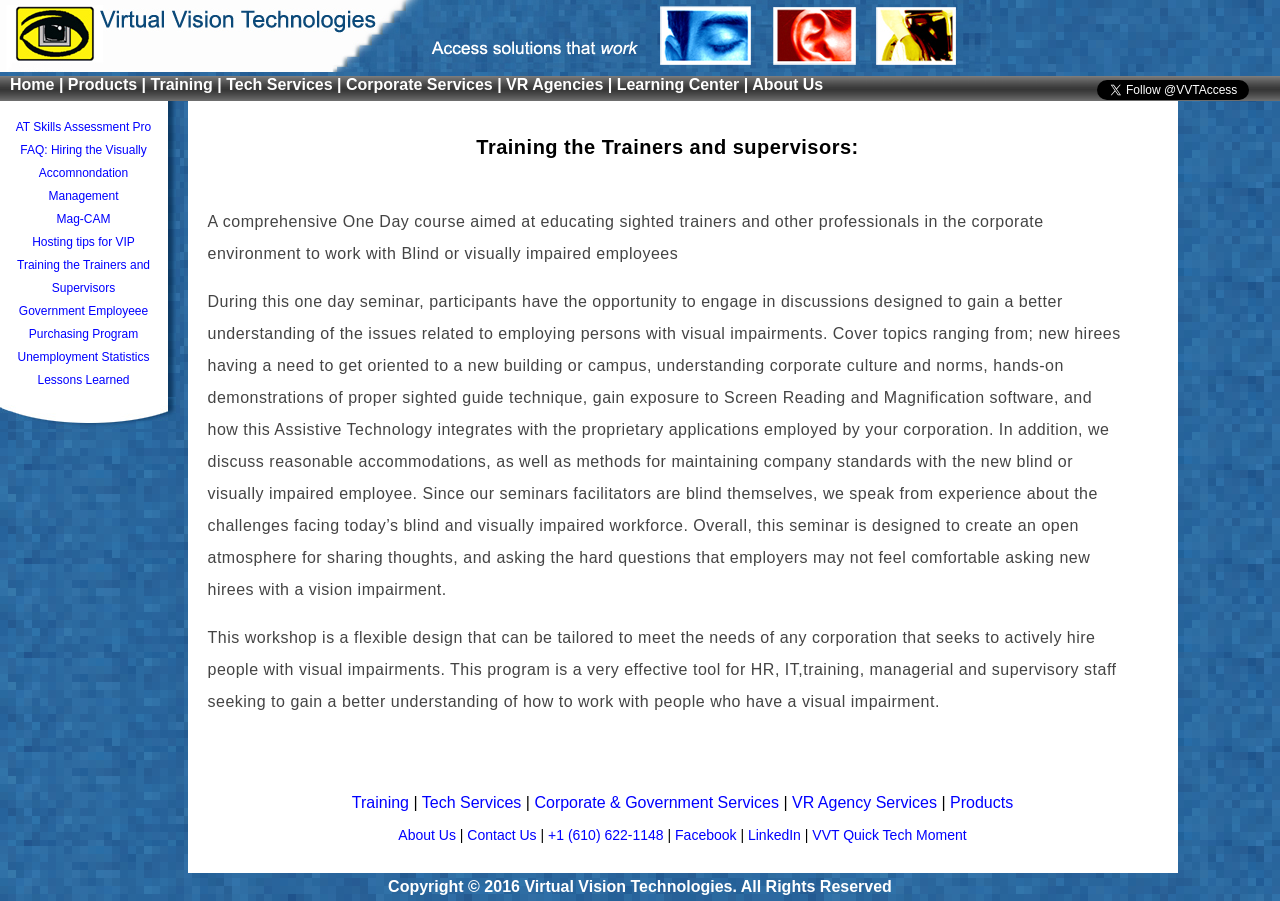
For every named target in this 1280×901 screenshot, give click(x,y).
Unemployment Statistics (83, 357)
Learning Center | (684, 84)
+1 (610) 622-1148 (607, 835)
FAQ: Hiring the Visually (83, 150)
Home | (39, 84)
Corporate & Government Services (658, 802)
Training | (189, 84)
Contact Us (503, 835)
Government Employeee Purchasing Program (83, 322)
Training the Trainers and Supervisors (83, 276)
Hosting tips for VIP (83, 242)
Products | (109, 84)
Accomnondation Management (83, 184)
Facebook (707, 835)
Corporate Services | (426, 84)
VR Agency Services (866, 802)
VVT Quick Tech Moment (889, 835)
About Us (787, 84)
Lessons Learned (83, 380)
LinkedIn (776, 835)
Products (981, 802)
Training (383, 802)
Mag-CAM (83, 219)
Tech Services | (286, 84)
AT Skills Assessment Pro (84, 127)
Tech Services (474, 802)
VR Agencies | (561, 84)
